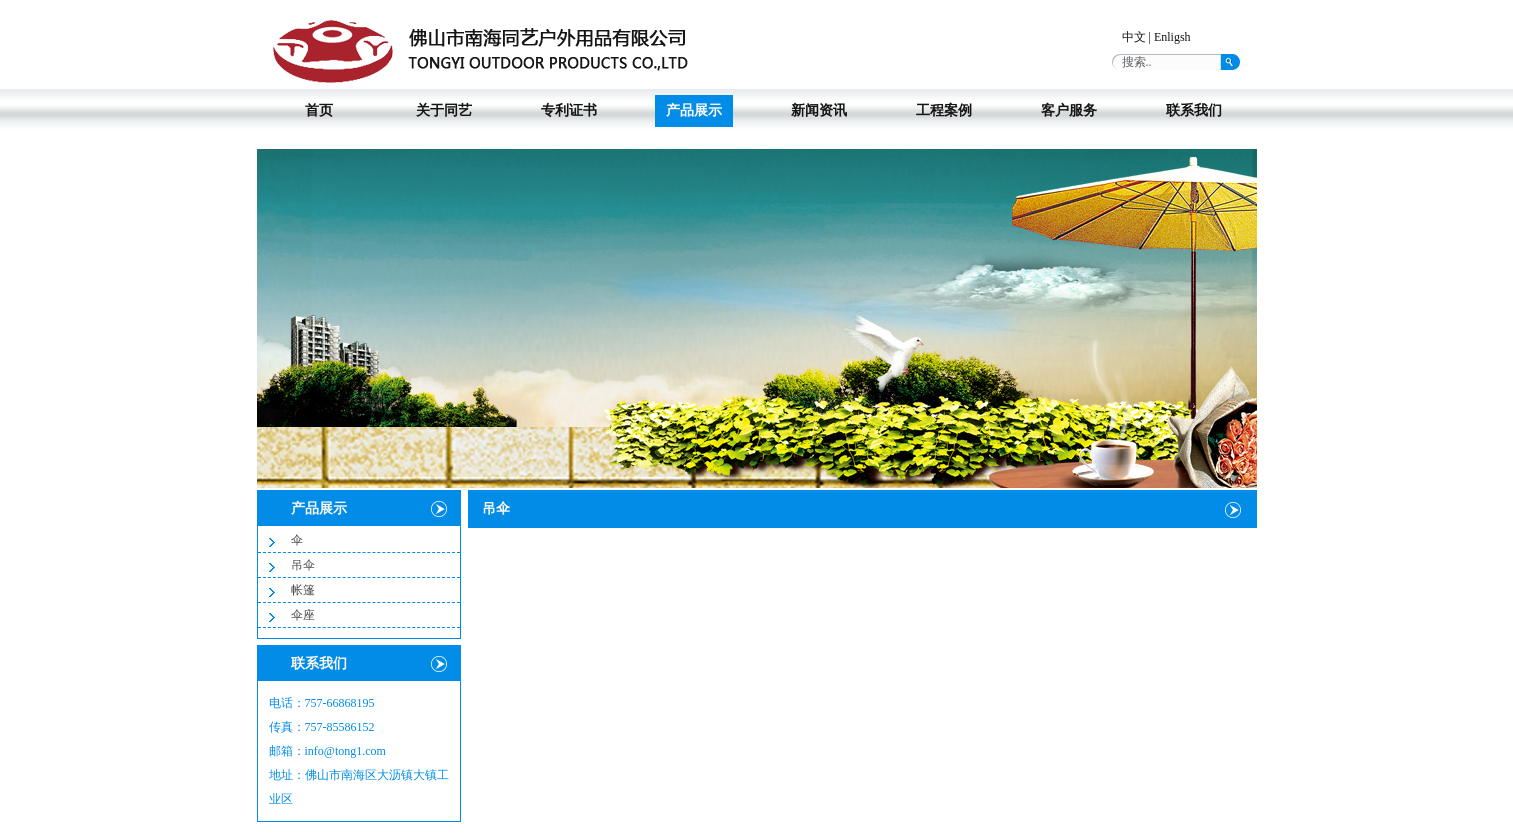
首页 (319, 110)
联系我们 (1194, 110)
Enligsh (1172, 37)
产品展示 (694, 110)
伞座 (303, 615)
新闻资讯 (819, 110)
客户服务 (1069, 110)
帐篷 (303, 590)
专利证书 (569, 110)
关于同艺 (444, 110)
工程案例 (944, 110)
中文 (1134, 37)
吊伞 (303, 565)
